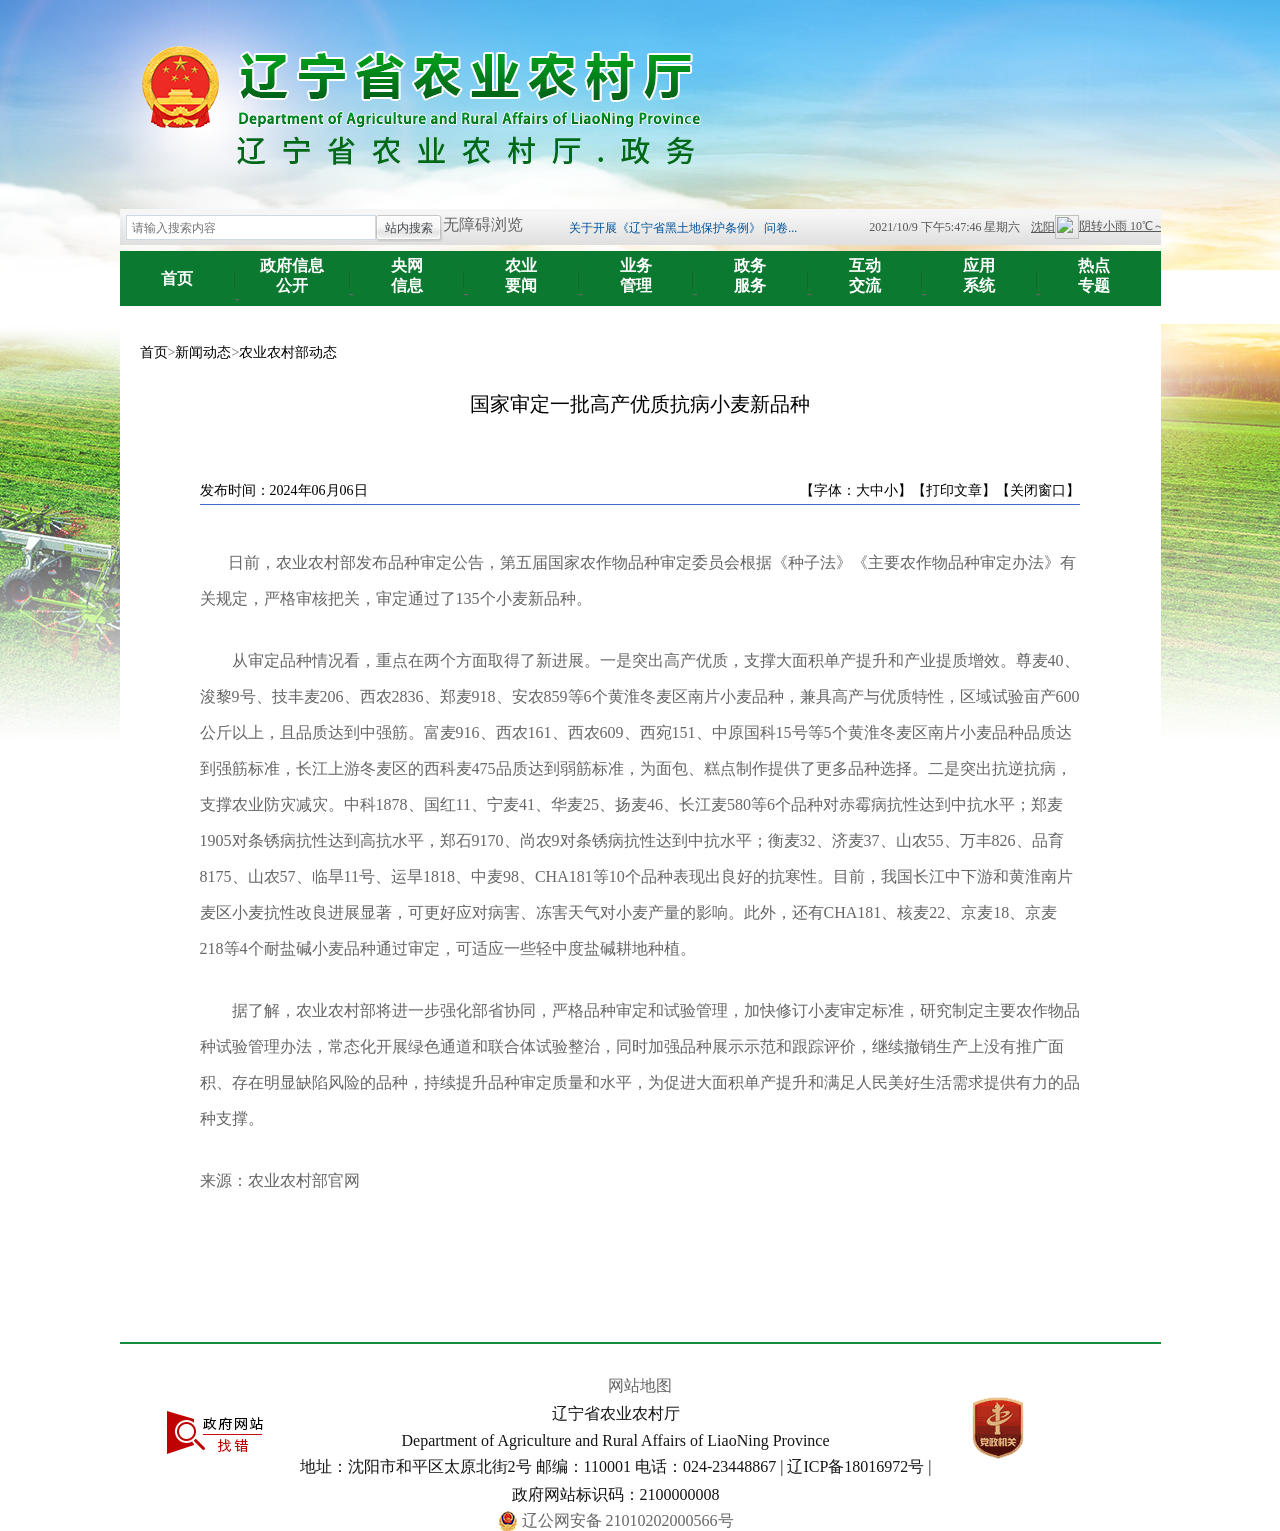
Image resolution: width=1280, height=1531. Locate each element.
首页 (177, 278)
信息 (407, 268)
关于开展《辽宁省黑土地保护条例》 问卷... (683, 228)
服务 (750, 268)
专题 (1094, 268)
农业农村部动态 (288, 352)
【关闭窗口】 (1038, 490)
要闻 (521, 268)
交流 (865, 268)
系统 (979, 268)
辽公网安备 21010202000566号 (628, 1520)
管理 (636, 268)
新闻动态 (203, 352)
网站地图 (640, 1385)
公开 (292, 268)
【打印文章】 (954, 490)
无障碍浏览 (483, 224)
